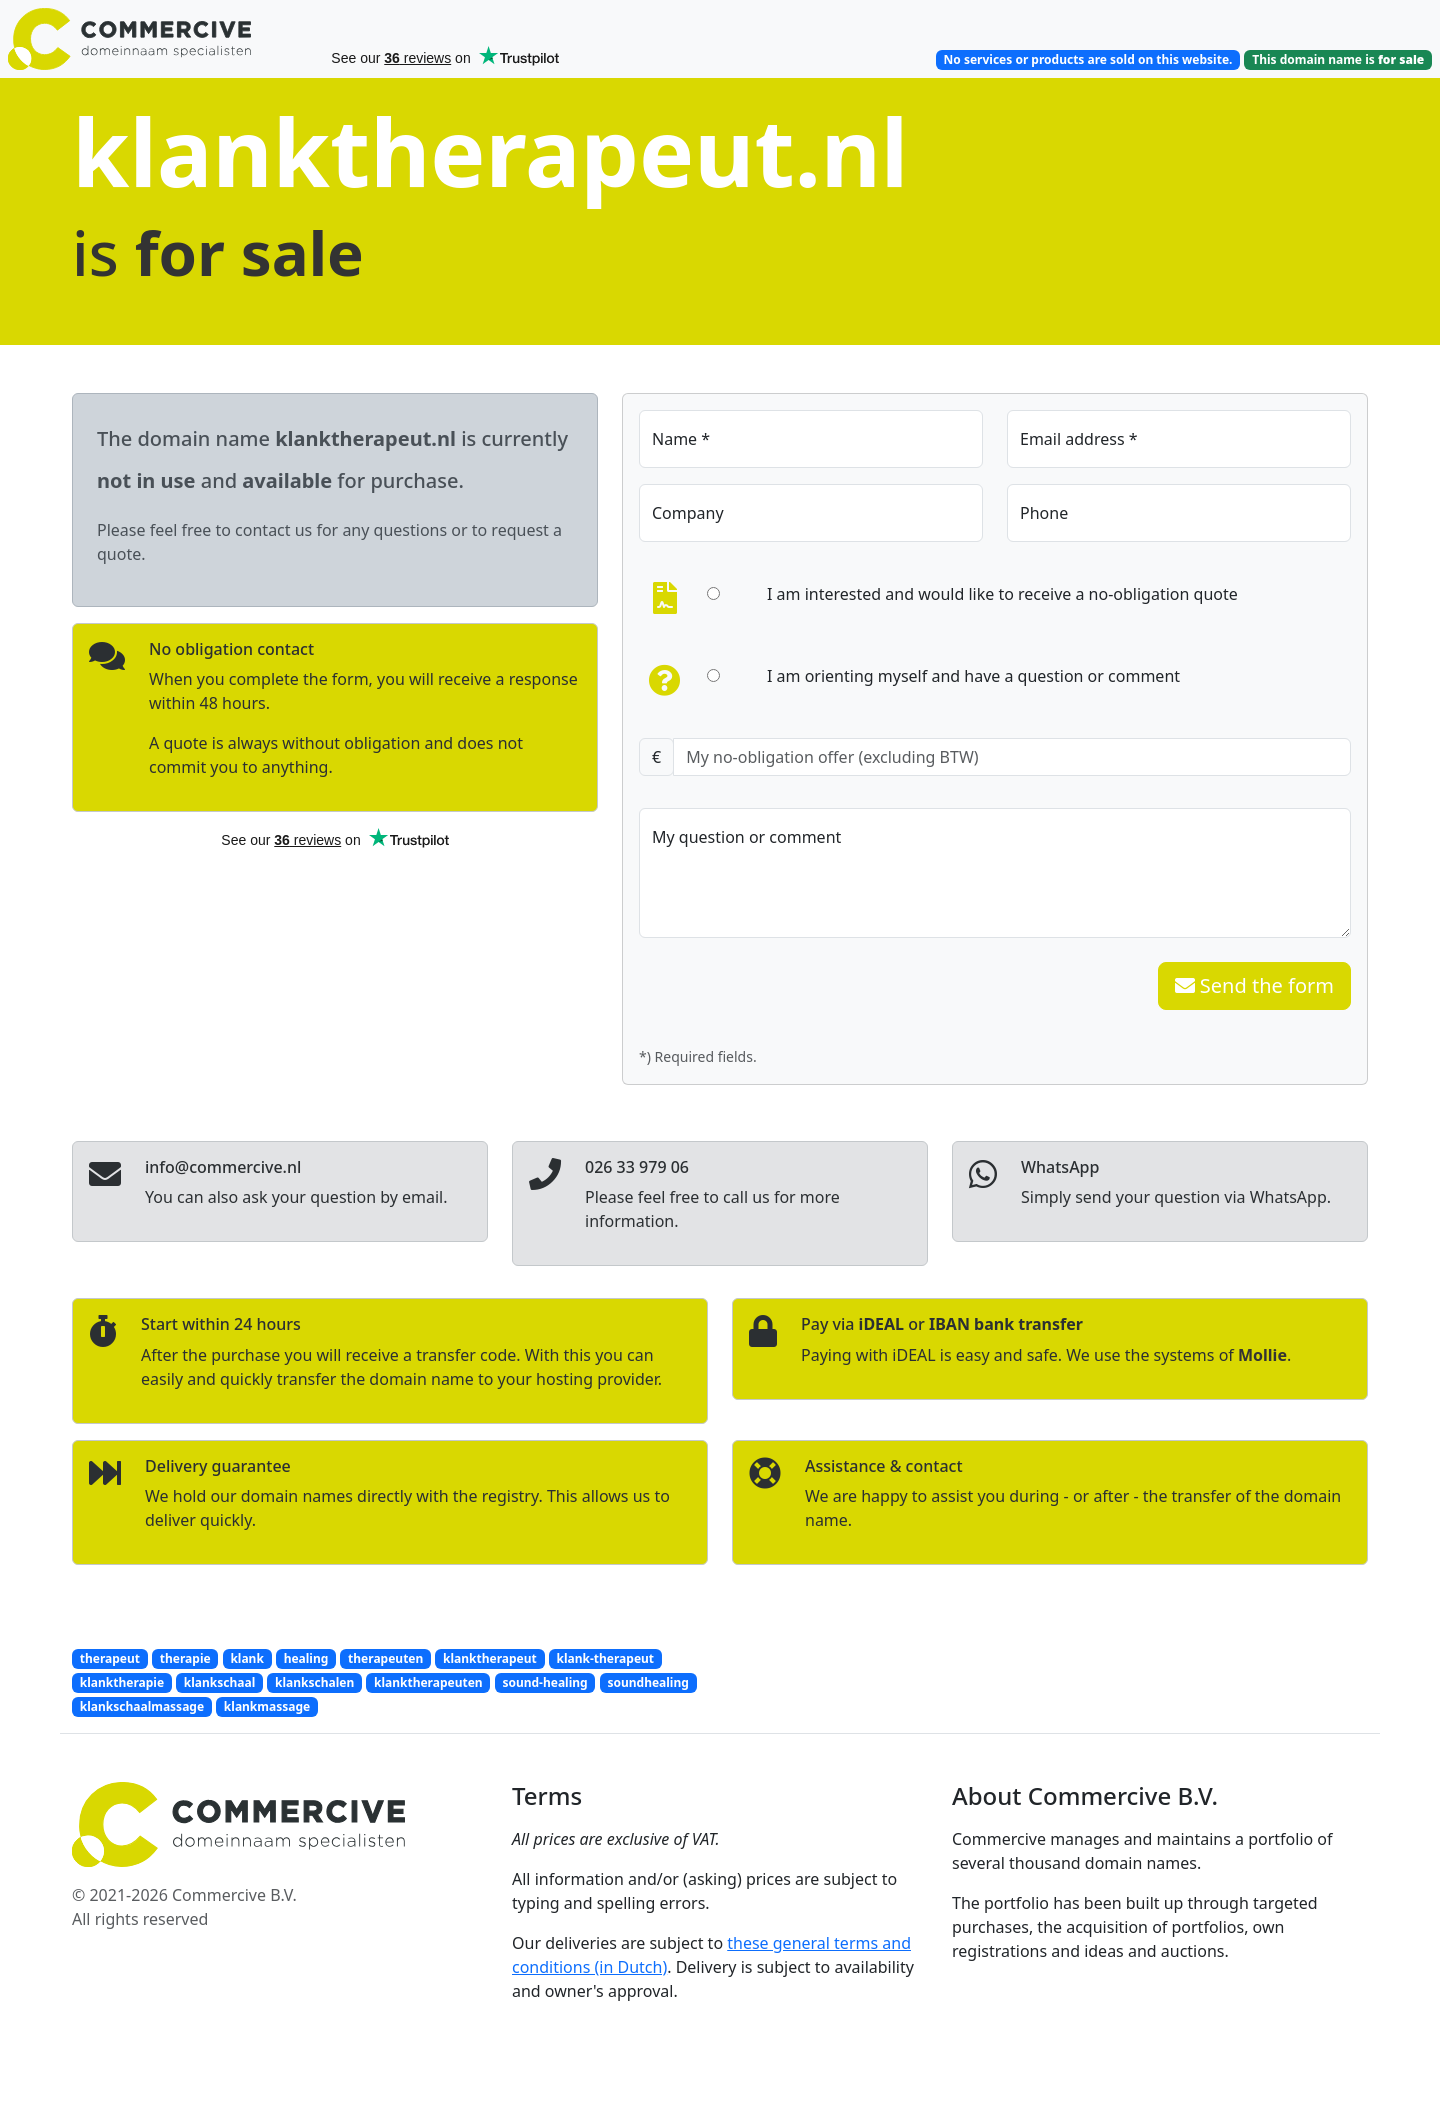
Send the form (1254, 985)
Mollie (1262, 1355)
